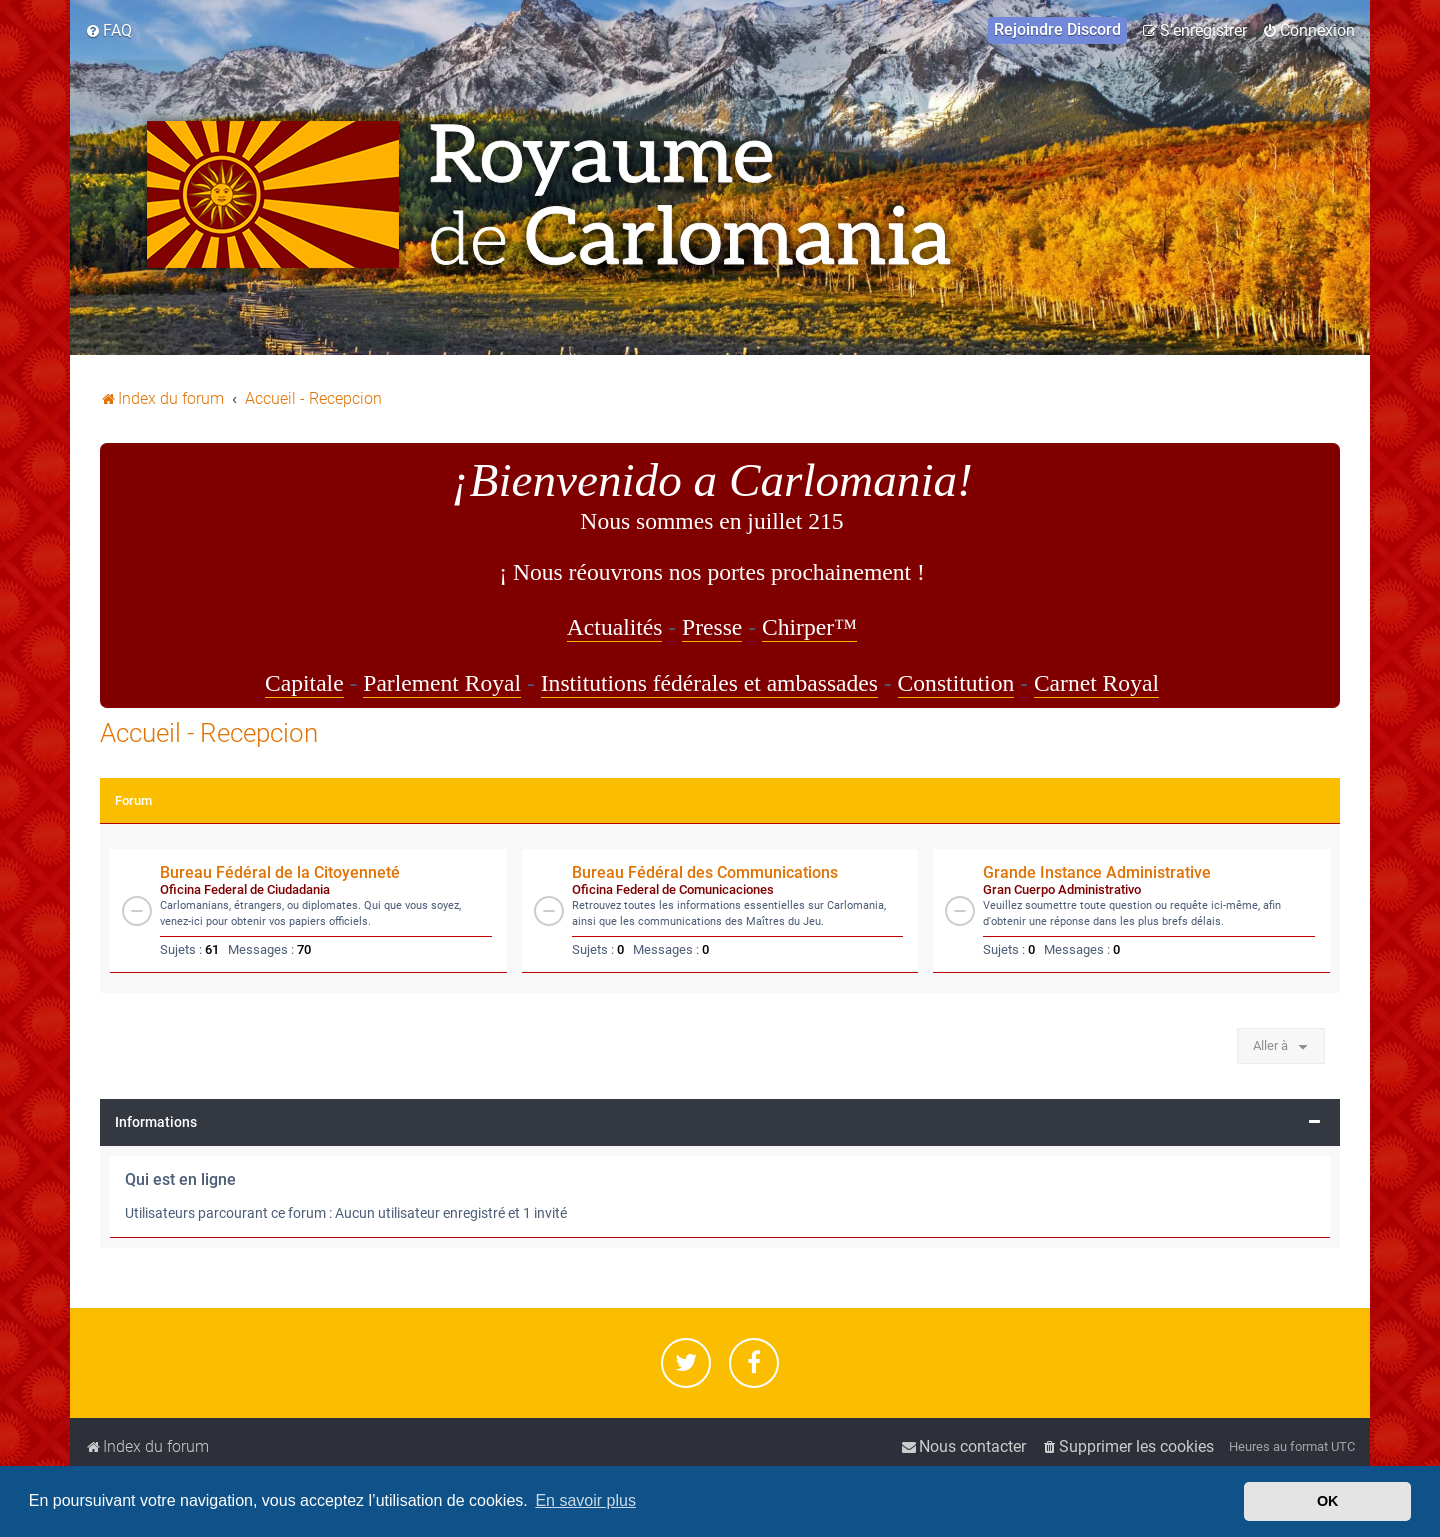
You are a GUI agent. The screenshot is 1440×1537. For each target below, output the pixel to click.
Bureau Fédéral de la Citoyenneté (280, 873)
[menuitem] (108, 31)
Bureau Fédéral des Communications (705, 873)
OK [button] (1328, 1501)
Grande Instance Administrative (1097, 873)
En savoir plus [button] (585, 1500)
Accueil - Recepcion (209, 733)
